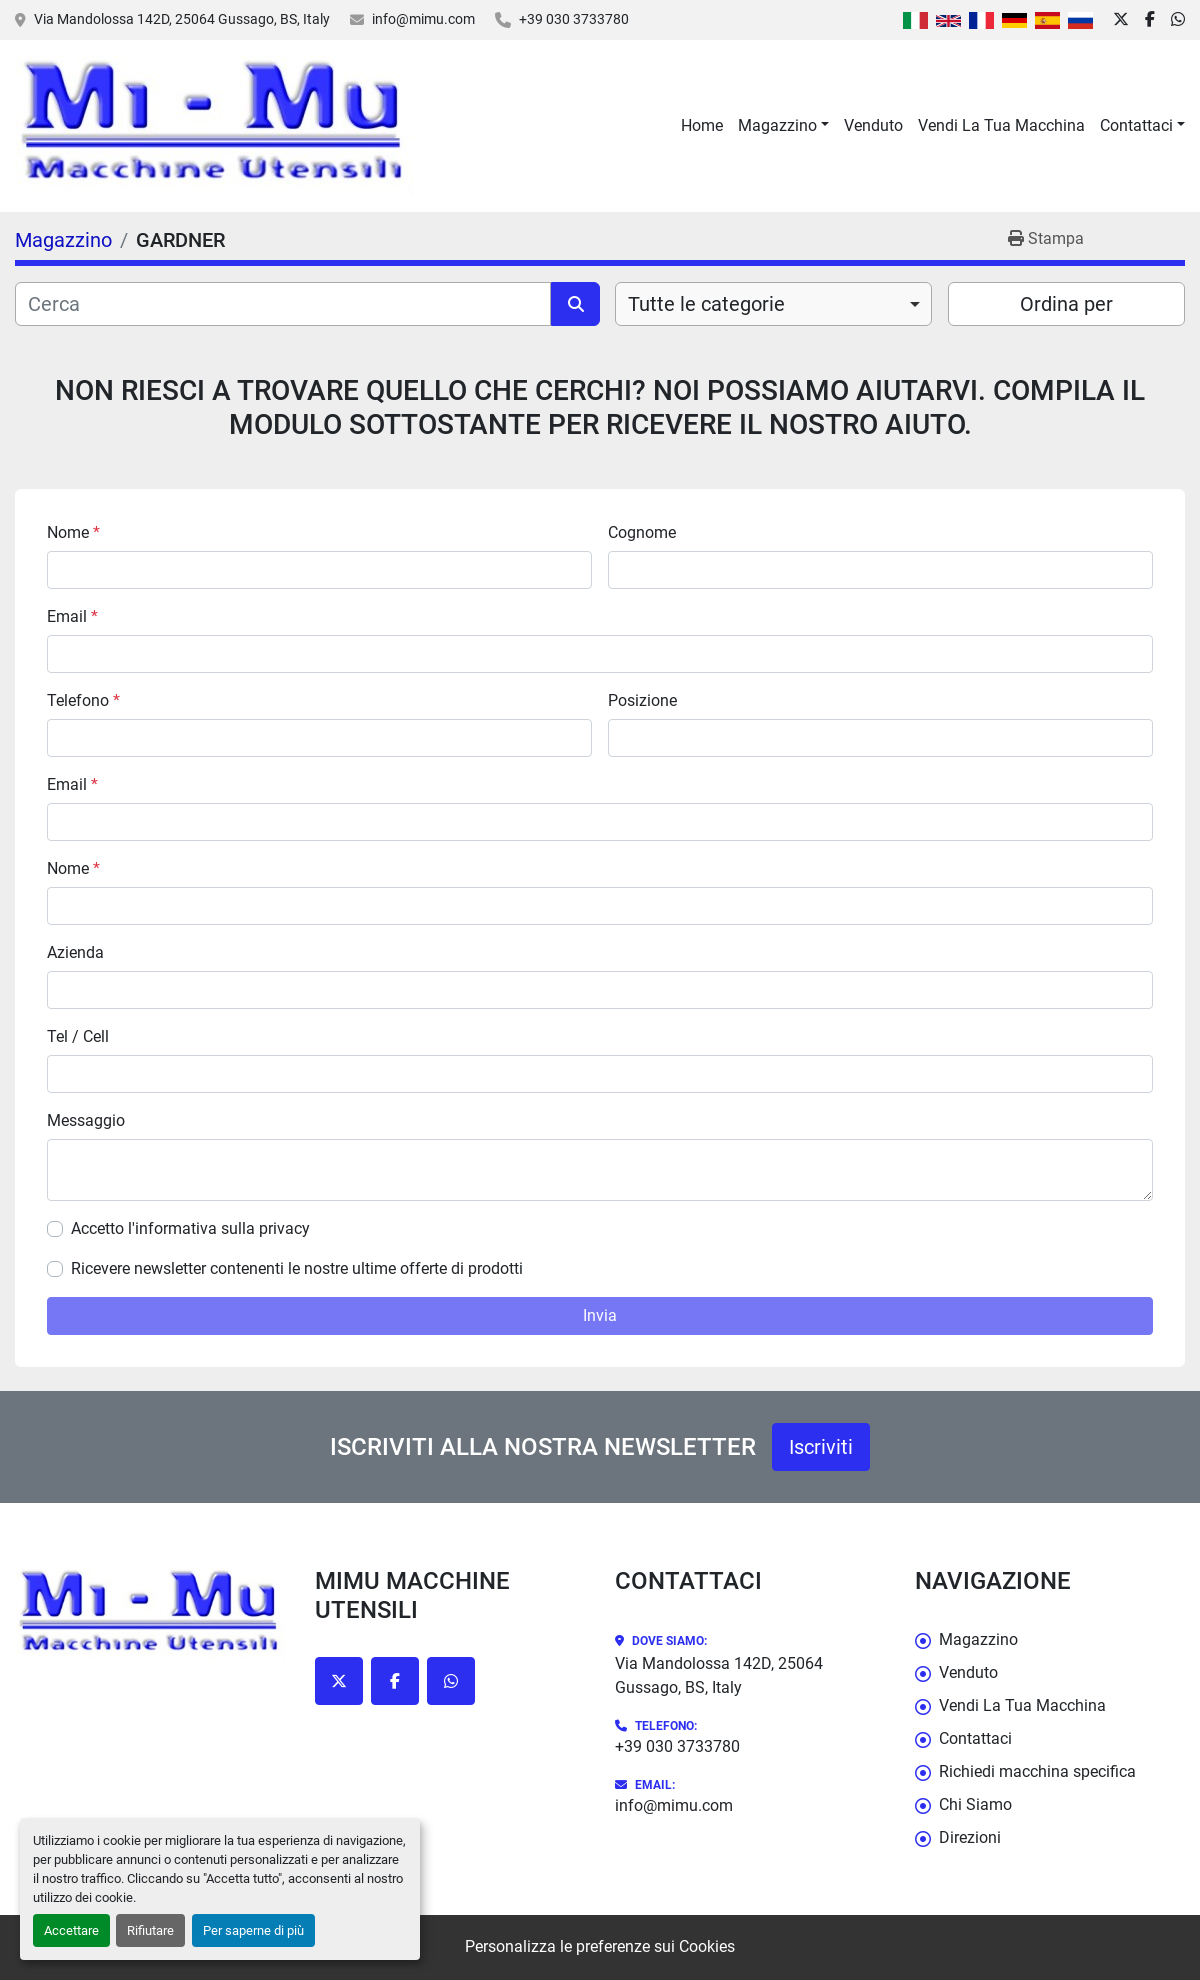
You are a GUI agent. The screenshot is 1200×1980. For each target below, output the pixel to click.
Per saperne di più (253, 1930)
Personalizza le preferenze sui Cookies (600, 1946)
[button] (783, 126)
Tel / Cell (78, 1036)
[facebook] (1150, 20)
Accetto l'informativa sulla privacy (190, 1228)
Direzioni (970, 1837)
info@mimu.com (423, 19)
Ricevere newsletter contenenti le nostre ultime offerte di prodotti (297, 1268)
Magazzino (777, 125)
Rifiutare (150, 1930)
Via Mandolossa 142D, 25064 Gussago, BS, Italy (182, 19)
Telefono (83, 700)
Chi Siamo (975, 1804)
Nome (73, 532)
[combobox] (773, 304)
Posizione (642, 700)
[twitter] (1121, 20)
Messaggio (86, 1120)
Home (702, 125)
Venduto (873, 125)
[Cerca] (283, 304)
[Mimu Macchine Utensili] (150, 1614)
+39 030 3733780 (574, 19)
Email (72, 616)
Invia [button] (600, 1315)
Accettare (71, 1930)
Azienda (75, 952)
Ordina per (1066, 304)
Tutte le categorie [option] (706, 304)
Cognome (642, 532)
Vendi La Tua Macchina (1001, 125)
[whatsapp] (1178, 20)
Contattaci (1136, 125)
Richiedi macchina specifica (1037, 1771)
